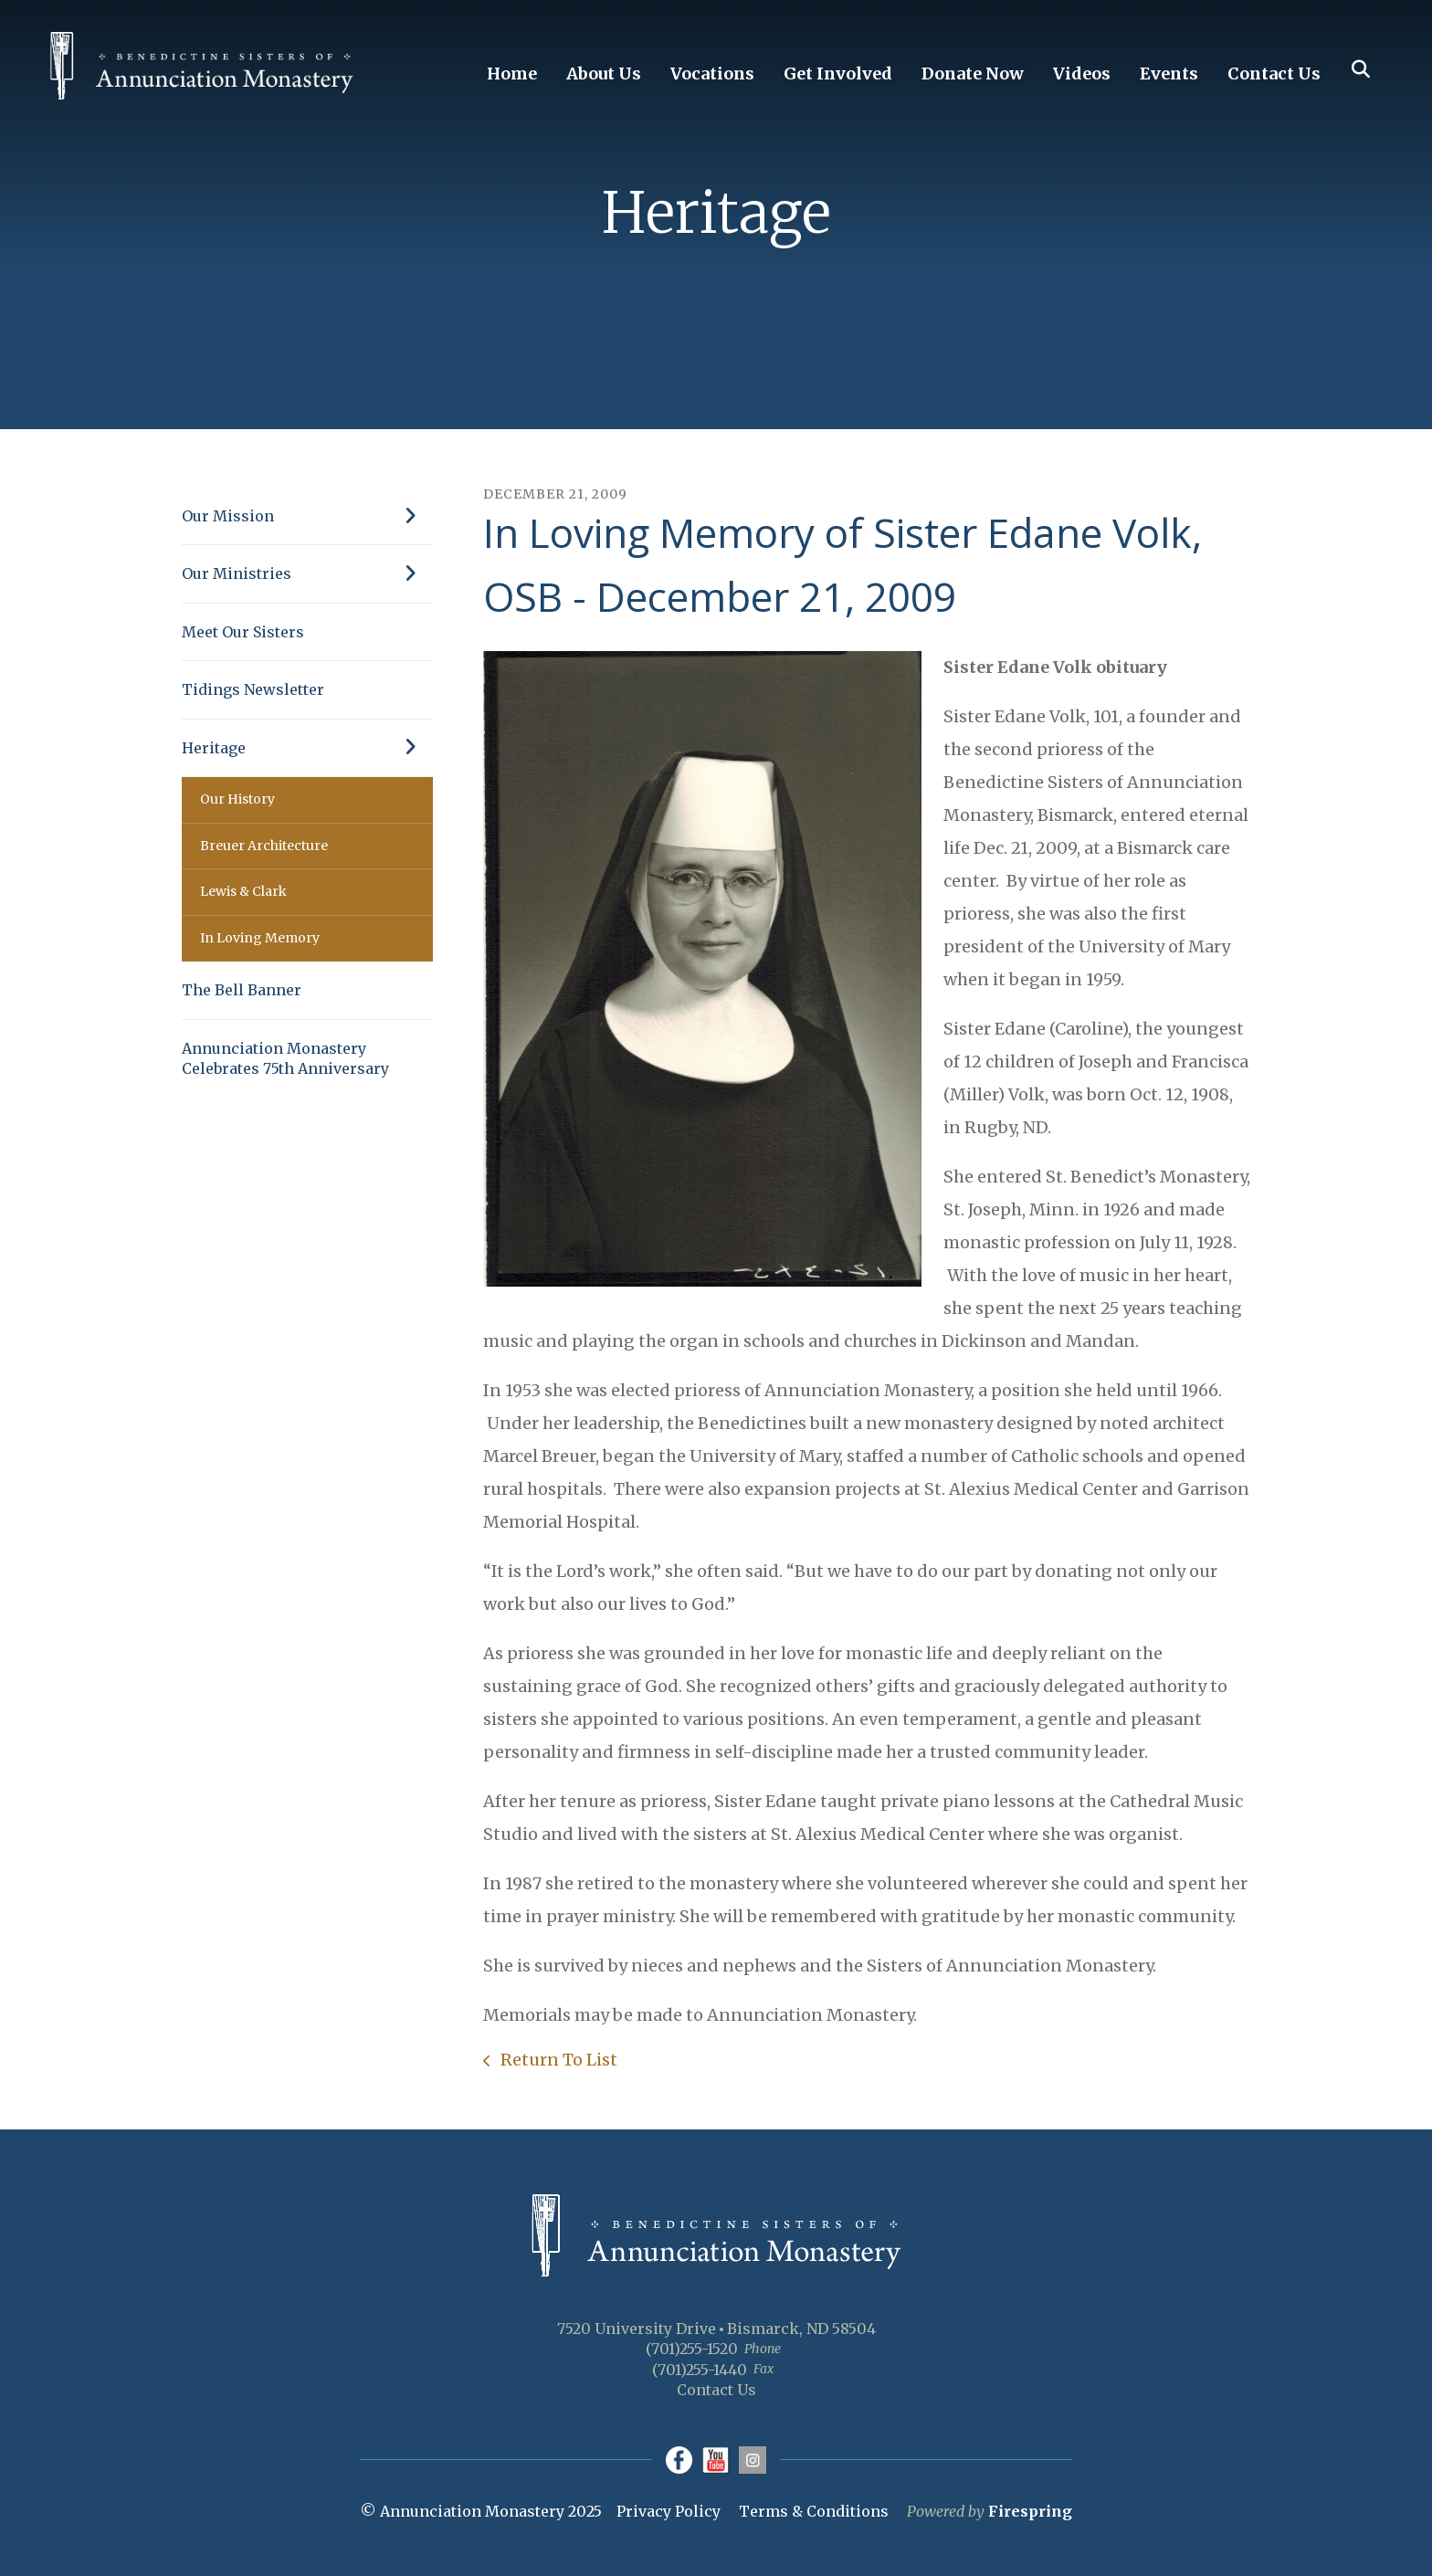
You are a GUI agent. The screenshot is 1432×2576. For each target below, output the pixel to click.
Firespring (1030, 2511)
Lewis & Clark (243, 891)
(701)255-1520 (692, 2348)
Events (1169, 73)
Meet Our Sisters (243, 632)
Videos (1082, 73)
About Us (603, 73)
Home (512, 73)
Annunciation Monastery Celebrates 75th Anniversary (285, 1058)
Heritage (307, 748)
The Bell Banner (241, 990)
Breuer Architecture (264, 845)
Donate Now (972, 73)
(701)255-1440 (699, 2369)
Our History (237, 799)
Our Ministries (307, 573)
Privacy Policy (668, 2511)
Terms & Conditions (814, 2511)
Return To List (557, 2059)
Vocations (712, 73)
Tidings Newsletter (253, 689)
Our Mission (307, 516)
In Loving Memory (260, 938)
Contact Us (1274, 73)
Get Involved (838, 73)
